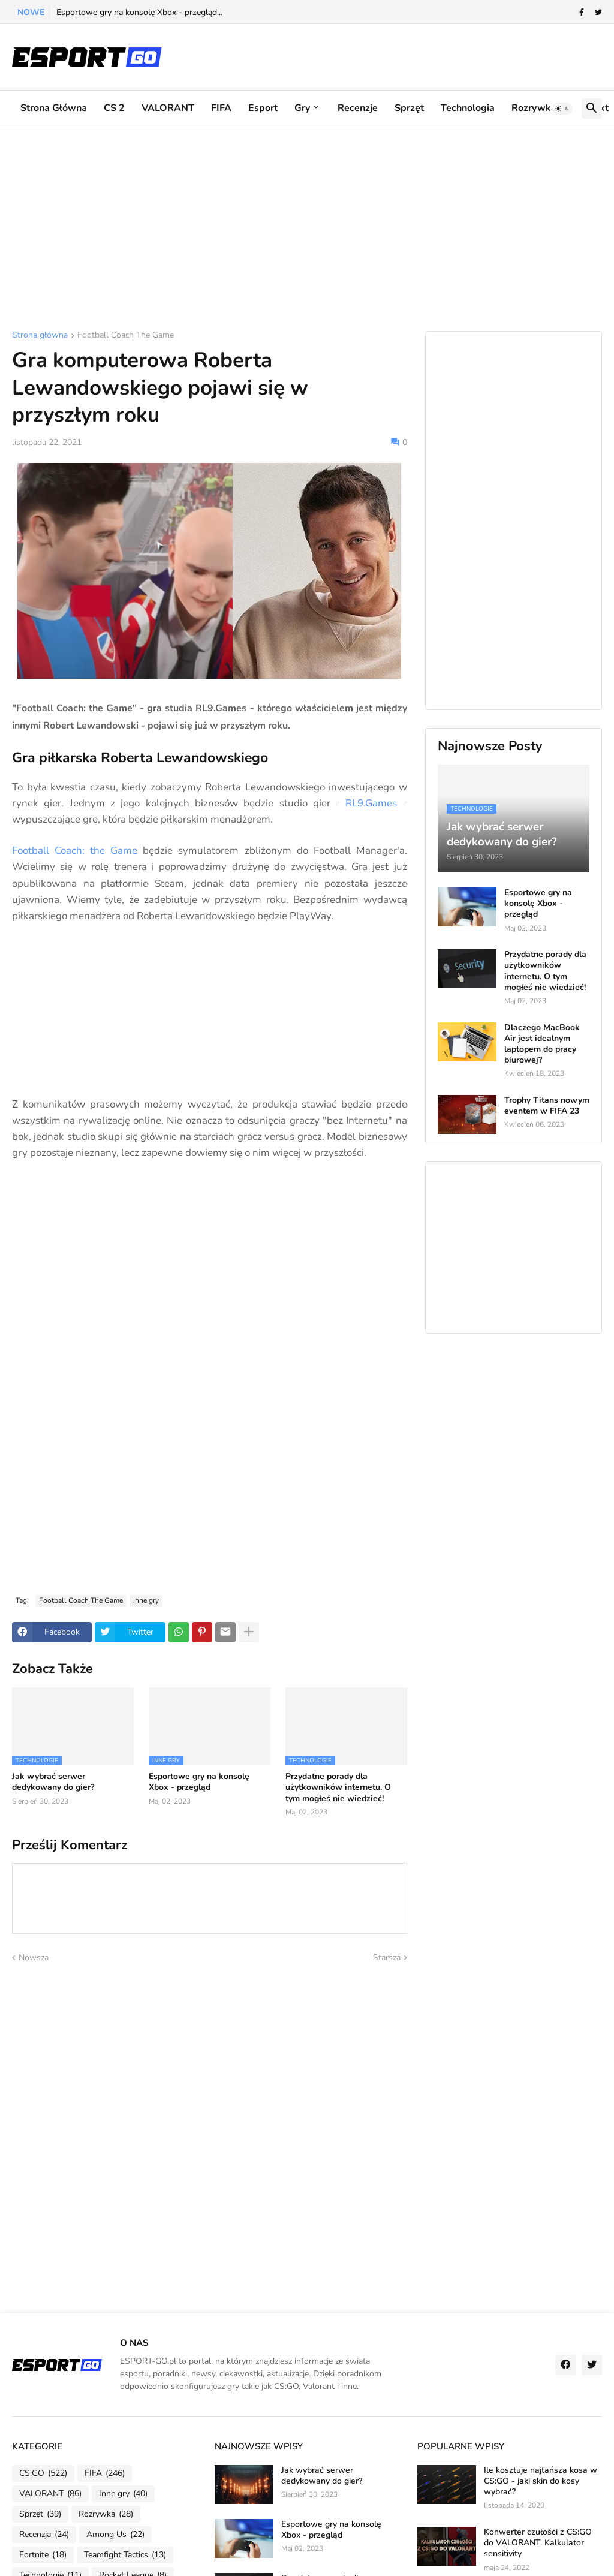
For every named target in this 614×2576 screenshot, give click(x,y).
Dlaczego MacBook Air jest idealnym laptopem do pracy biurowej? (542, 1044)
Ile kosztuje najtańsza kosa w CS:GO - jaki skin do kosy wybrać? (540, 2481)
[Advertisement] (307, 229)
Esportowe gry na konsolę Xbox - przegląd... (139, 12)
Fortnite (43, 2555)
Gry (302, 108)
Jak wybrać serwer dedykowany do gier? (53, 1782)
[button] (562, 109)
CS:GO (43, 2473)
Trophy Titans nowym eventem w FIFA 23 (546, 1106)
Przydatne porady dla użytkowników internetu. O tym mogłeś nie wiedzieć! (338, 1787)
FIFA (221, 108)
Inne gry (146, 1600)
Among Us (115, 2535)
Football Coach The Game (125, 336)
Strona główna (53, 108)
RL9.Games (371, 803)
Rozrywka (533, 108)
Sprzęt (409, 108)
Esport (263, 108)
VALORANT (168, 108)
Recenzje (358, 108)
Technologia (468, 108)
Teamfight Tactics (125, 2555)
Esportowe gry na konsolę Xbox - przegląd (199, 1782)
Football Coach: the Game (74, 850)
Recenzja (44, 2535)
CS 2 (114, 108)
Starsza (387, 1957)
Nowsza (34, 1957)
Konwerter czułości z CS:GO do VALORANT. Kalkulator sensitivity (538, 2543)
